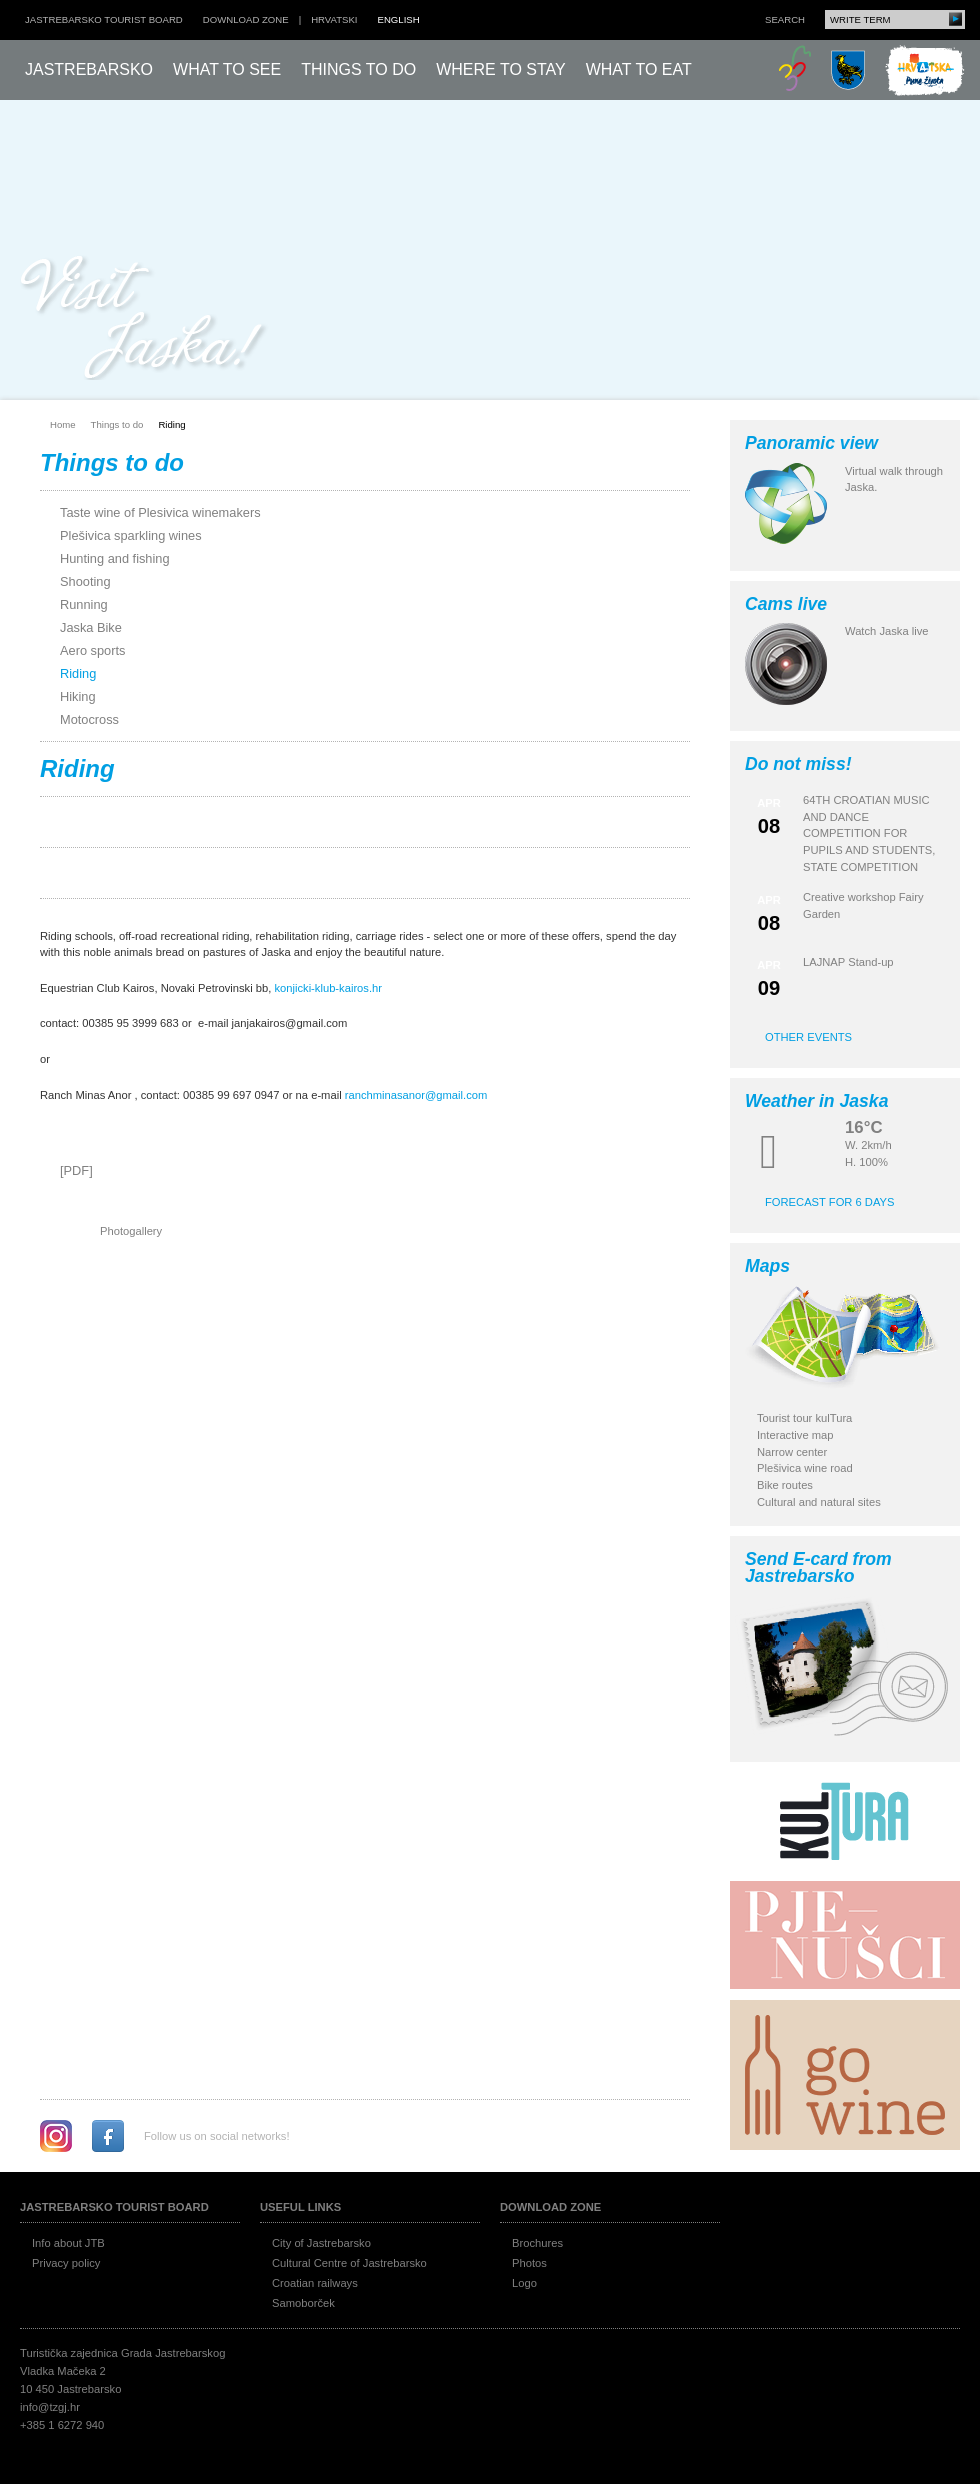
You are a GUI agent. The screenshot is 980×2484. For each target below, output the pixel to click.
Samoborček (303, 2303)
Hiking (78, 696)
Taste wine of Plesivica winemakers (160, 512)
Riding (171, 424)
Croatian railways (315, 2283)
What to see (227, 69)
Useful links (300, 2207)
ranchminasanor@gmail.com (416, 1095)
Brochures (537, 2243)
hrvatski (334, 19)
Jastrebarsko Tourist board (104, 19)
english (399, 19)
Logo (524, 2283)
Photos (529, 2263)
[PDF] (76, 1170)
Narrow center (792, 1452)
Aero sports (92, 650)
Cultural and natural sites (819, 1502)
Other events (808, 1037)
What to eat (639, 69)
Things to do (358, 69)
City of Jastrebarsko (321, 2243)
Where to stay (501, 69)
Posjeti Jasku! (145, 317)
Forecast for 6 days (830, 1202)
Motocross (89, 719)
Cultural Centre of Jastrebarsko (349, 2263)
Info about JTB (68, 2243)
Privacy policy (66, 2263)
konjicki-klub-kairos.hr (328, 988)
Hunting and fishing (115, 558)
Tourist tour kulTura (804, 1418)
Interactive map (795, 1435)
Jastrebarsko (89, 69)
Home (63, 424)
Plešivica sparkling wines (131, 535)
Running (84, 604)
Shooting (85, 581)
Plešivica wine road (805, 1468)
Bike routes (785, 1485)
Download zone (246, 19)
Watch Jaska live (887, 631)
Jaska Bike (91, 627)
